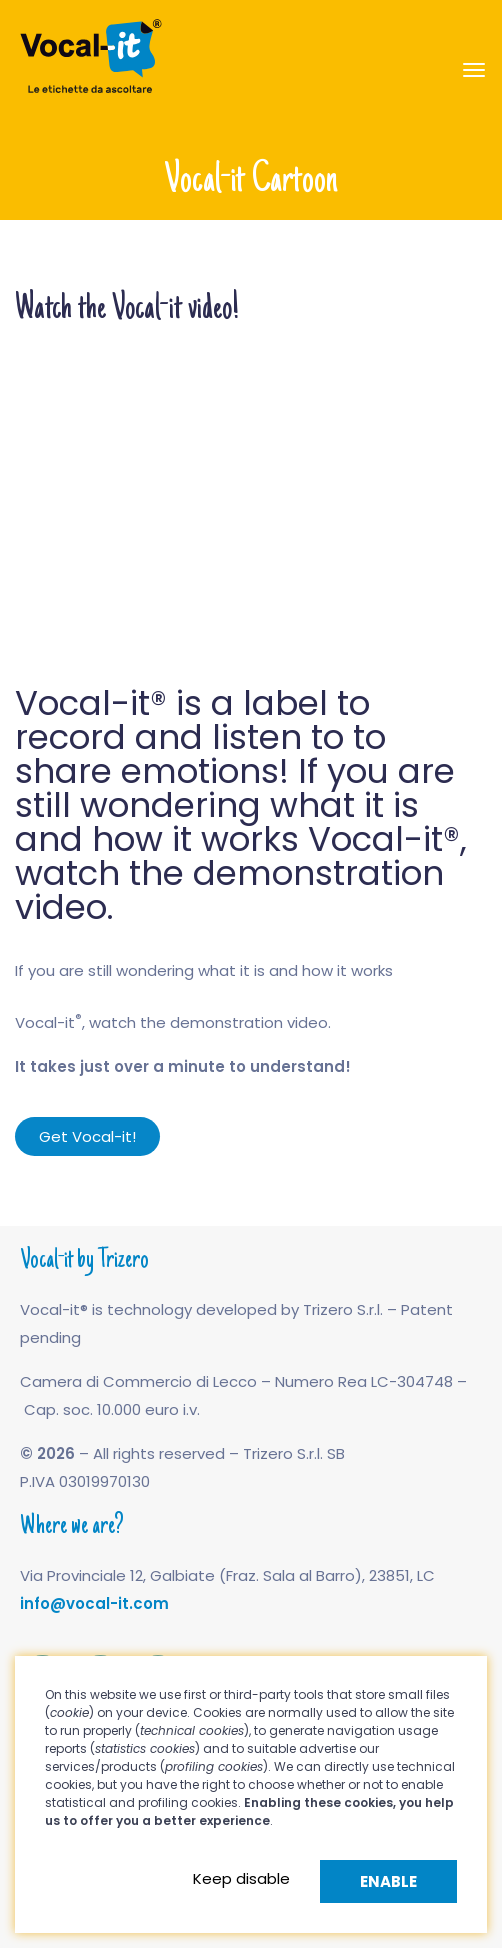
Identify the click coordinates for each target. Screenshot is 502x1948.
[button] (87, 1136)
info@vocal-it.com (94, 1603)
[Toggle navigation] (474, 70)
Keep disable (241, 1878)
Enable (388, 1881)
